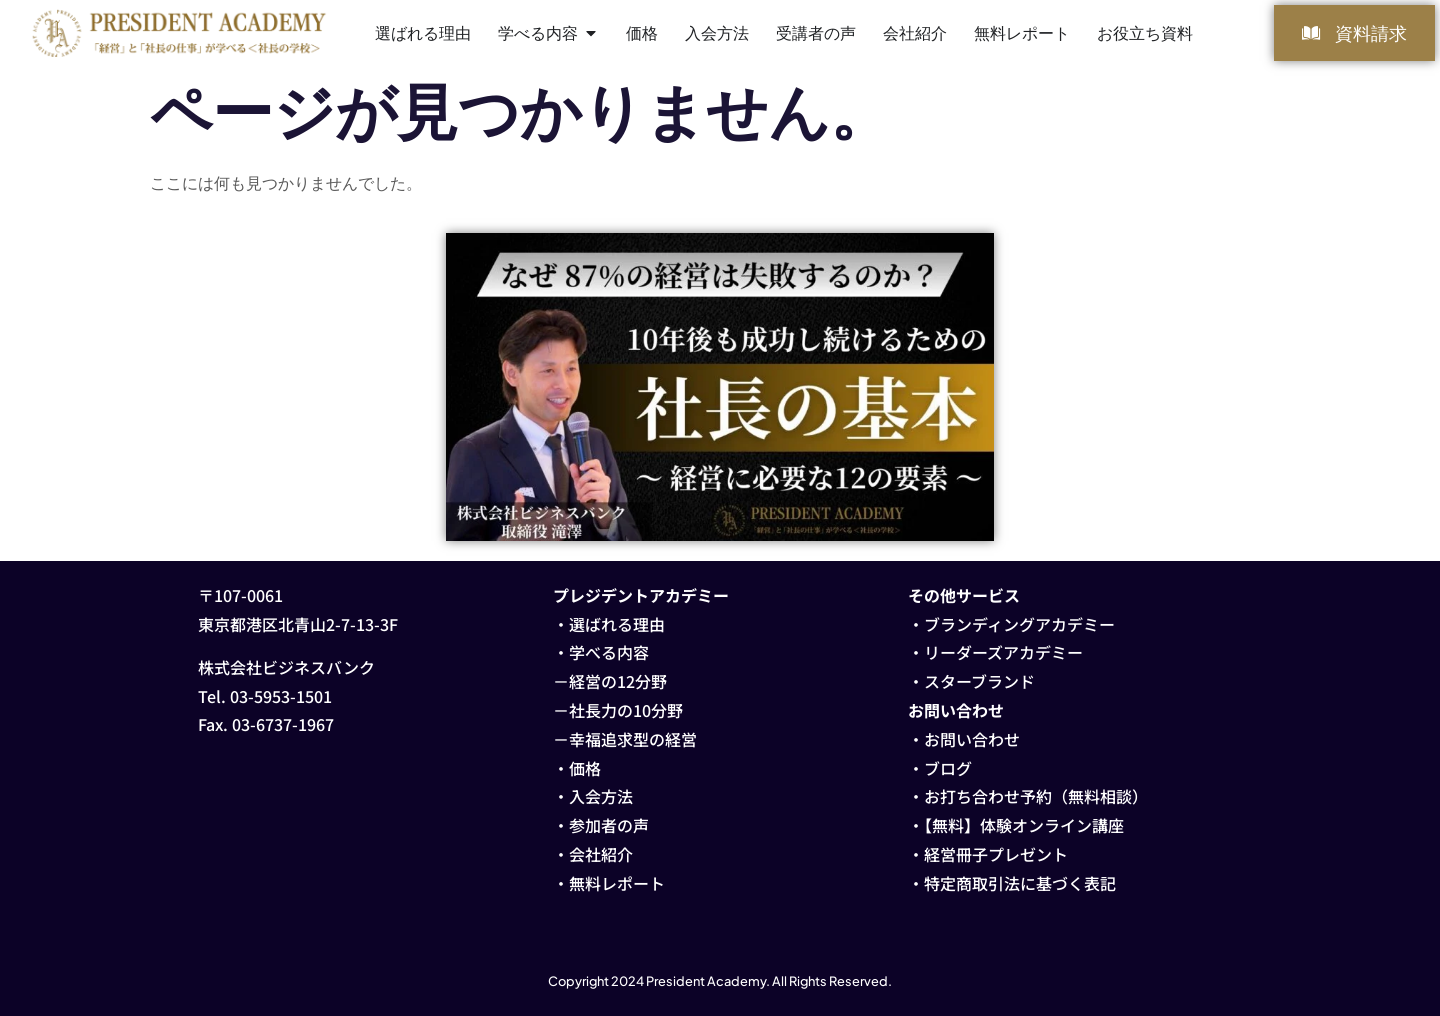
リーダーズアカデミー (1003, 652)
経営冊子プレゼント (996, 854)
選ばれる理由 (617, 624)
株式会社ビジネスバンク (286, 667)
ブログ (948, 768)
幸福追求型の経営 (633, 739)
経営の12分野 (618, 681)
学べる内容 (609, 652)
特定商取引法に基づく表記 (1020, 883)
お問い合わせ (972, 739)
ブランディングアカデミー (1019, 624)
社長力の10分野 (626, 710)
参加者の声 (609, 825)
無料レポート (617, 883)
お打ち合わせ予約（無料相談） (1036, 796)
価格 (585, 768)
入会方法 (601, 796)
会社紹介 (601, 854)
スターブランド (979, 681)
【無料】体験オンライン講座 (1024, 825)
